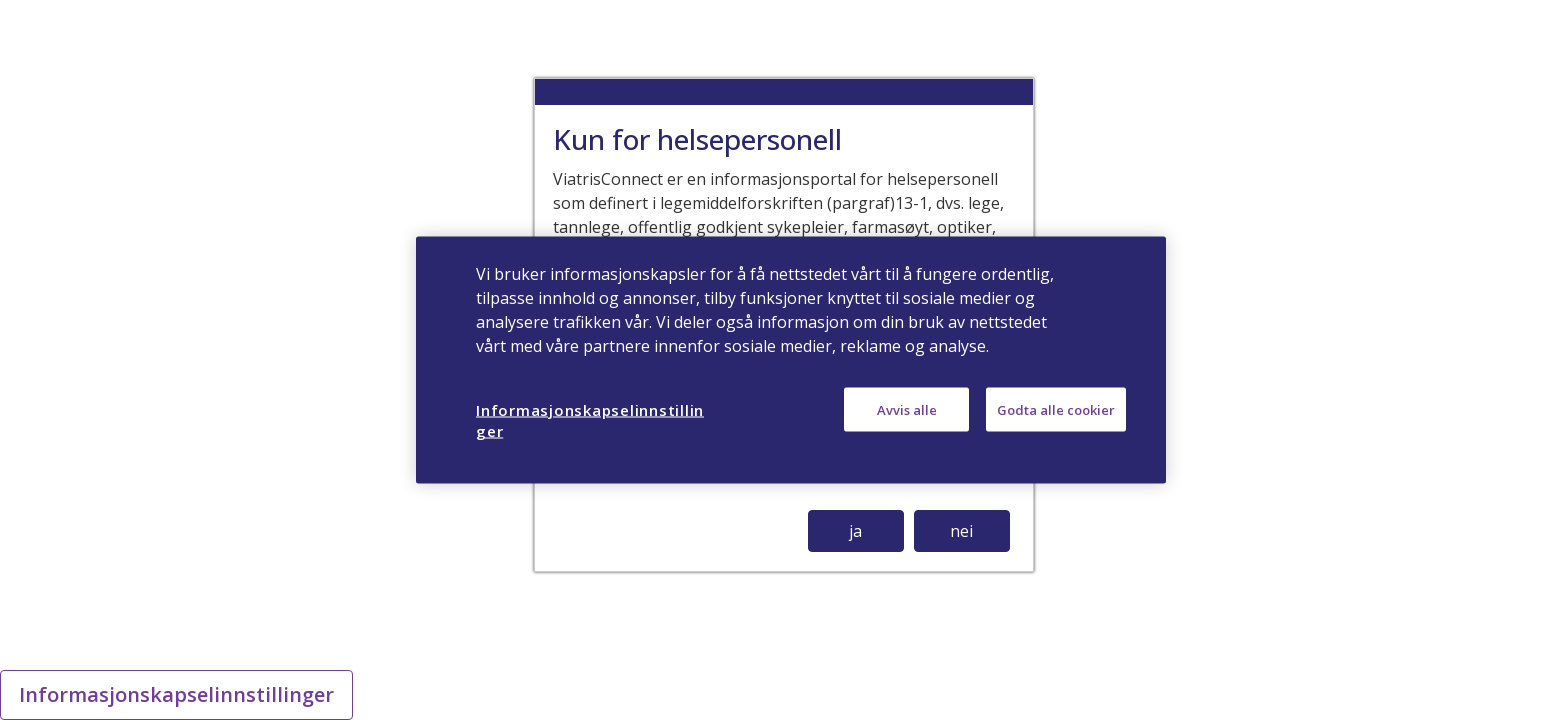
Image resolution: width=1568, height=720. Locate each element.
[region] (791, 360)
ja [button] (855, 531)
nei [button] (961, 531)
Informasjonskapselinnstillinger (176, 694)
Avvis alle (907, 410)
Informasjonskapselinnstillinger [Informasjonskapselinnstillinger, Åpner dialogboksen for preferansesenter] (590, 420)
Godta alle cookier (1056, 410)
